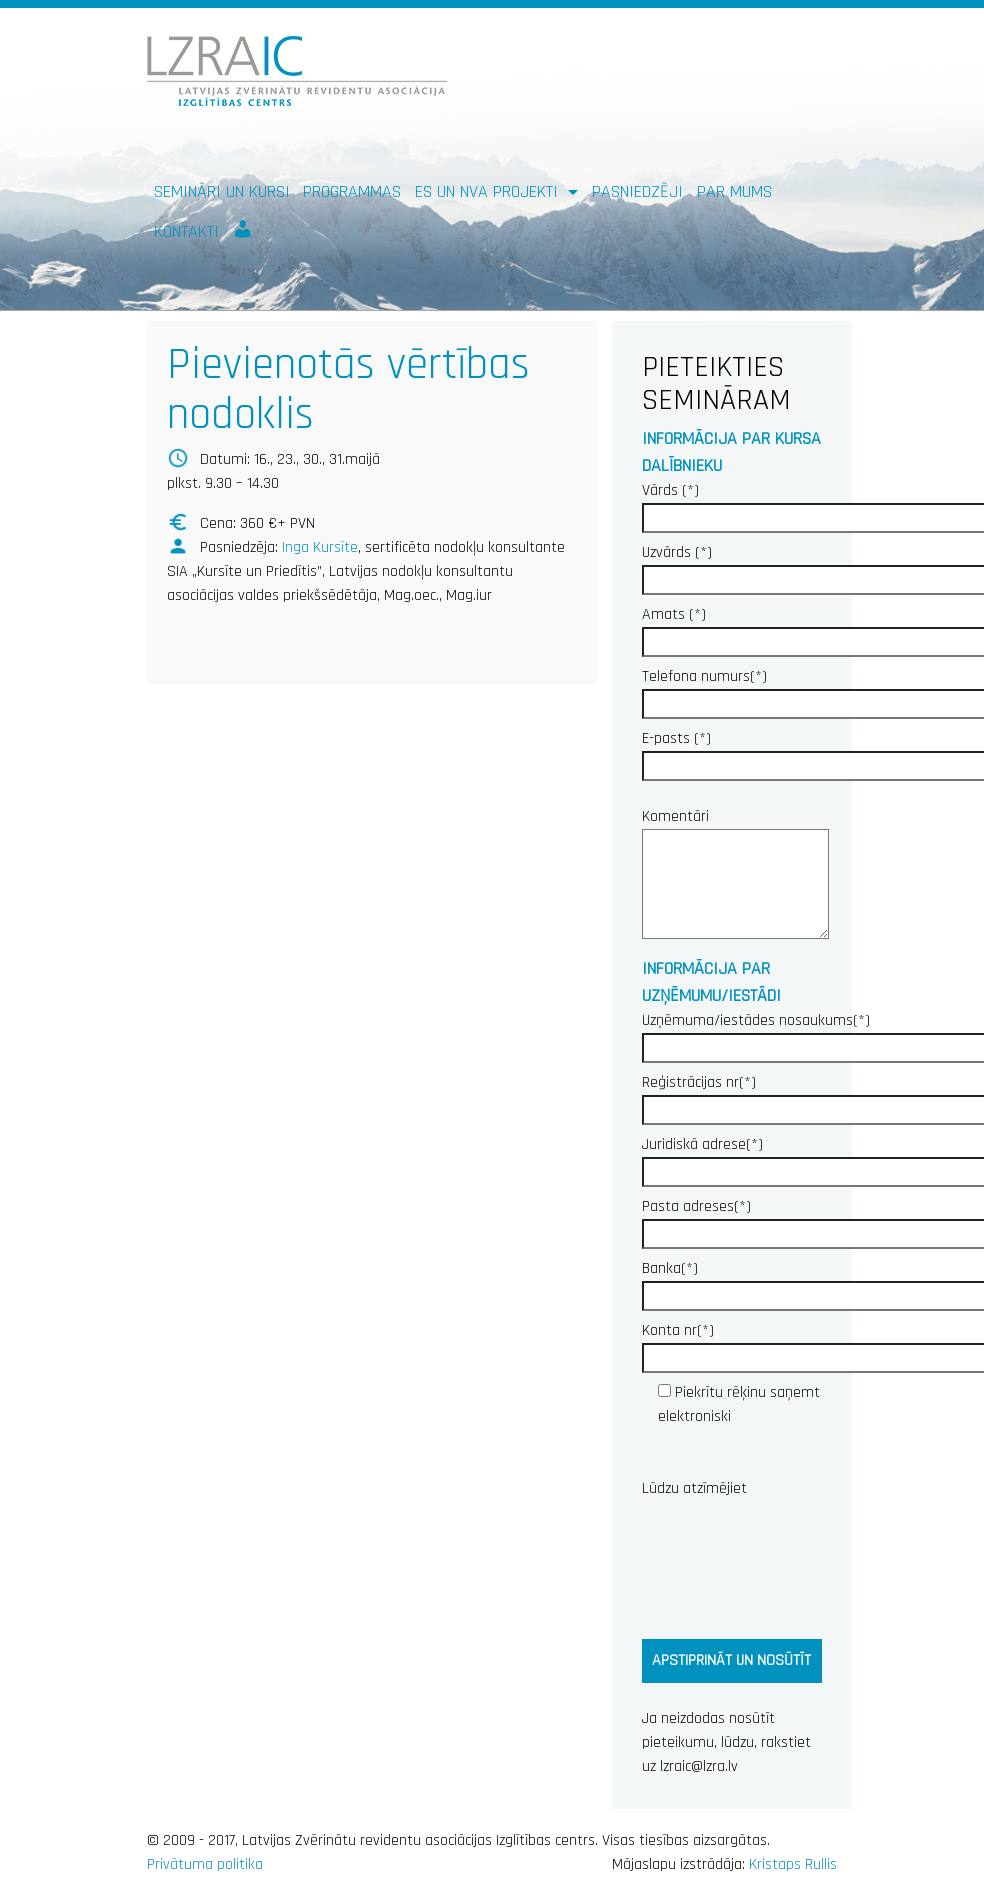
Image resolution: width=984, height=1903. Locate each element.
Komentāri (732, 875)
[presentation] (794, 1564)
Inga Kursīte (320, 547)
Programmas (352, 191)
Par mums (734, 191)
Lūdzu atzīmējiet (694, 1488)
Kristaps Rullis (793, 1864)
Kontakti (186, 231)
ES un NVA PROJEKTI (489, 191)
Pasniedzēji (637, 191)
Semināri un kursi (222, 191)
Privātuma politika (205, 1864)
